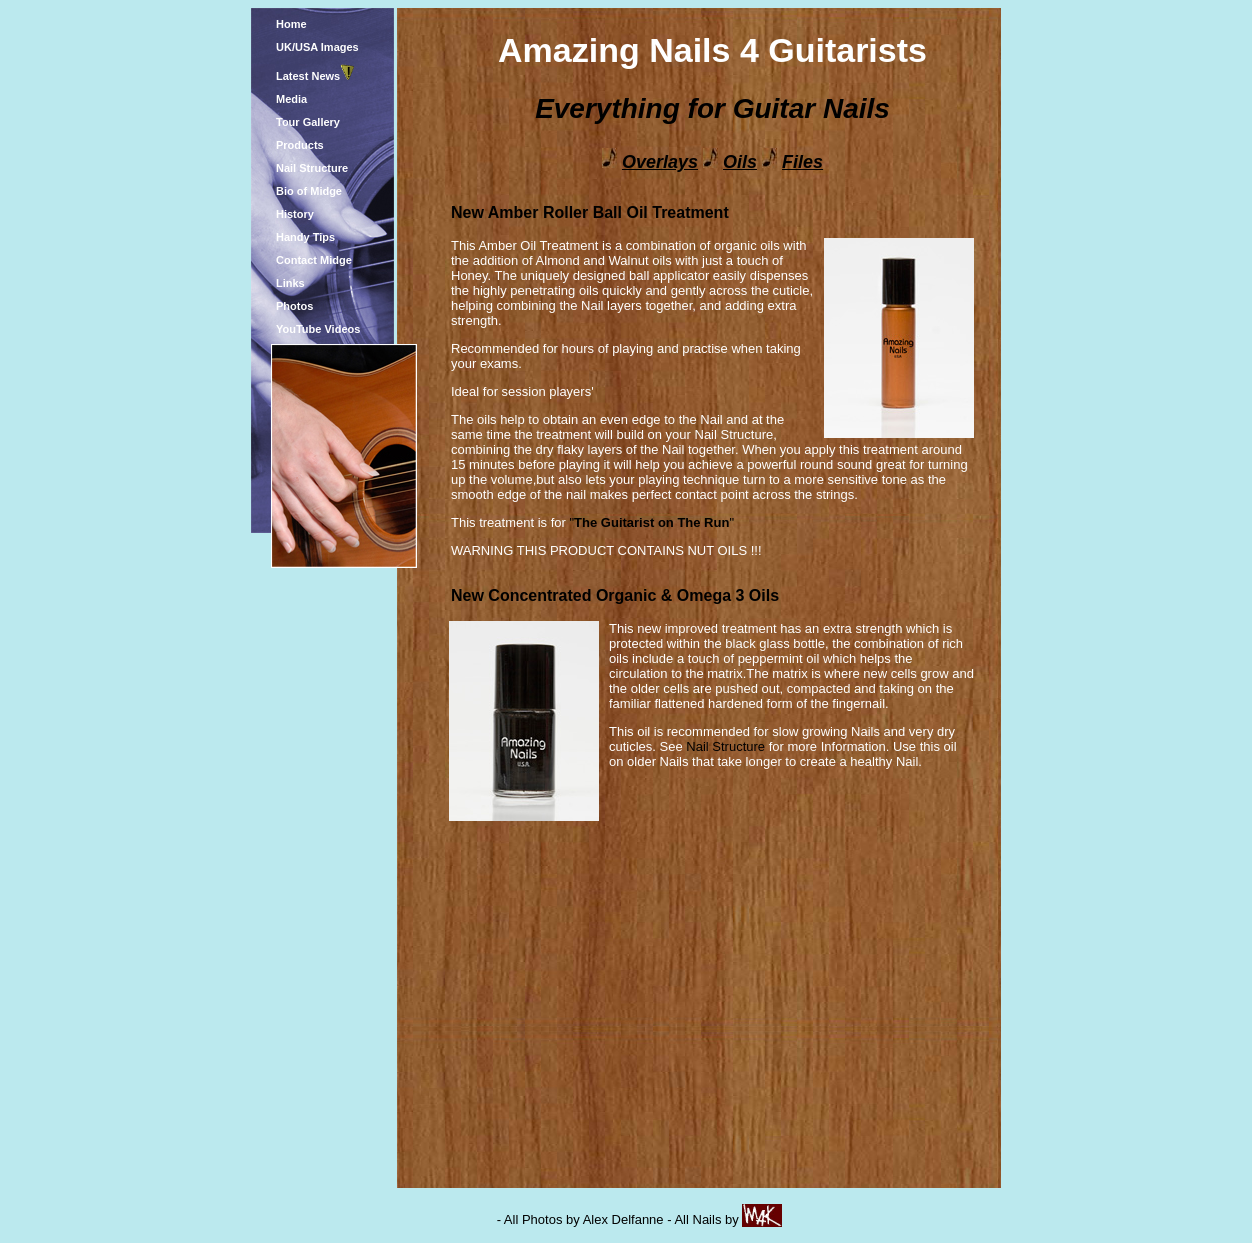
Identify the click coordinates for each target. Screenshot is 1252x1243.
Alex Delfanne (623, 1219)
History (295, 214)
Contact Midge (314, 260)
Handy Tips (305, 237)
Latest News (308, 76)
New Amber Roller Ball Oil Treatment (590, 212)
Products (300, 145)
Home (291, 24)
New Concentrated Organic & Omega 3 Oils (615, 595)
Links (290, 283)
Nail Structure (312, 168)
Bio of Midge (309, 191)
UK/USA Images (317, 47)
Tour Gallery (308, 122)
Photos (294, 306)
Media (291, 99)
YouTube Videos (318, 329)
